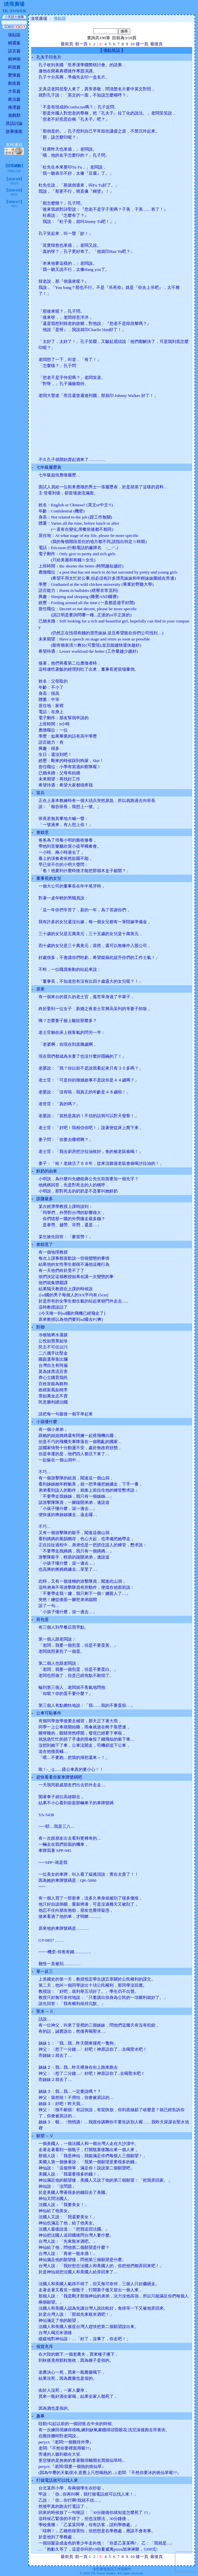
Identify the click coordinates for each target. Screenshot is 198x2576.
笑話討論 (14, 123)
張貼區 (14, 34)
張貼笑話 (112, 50)
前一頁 (81, 43)
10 (132, 43)
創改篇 (14, 83)
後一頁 (142, 43)
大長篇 (14, 91)
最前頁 (67, 43)
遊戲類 (14, 115)
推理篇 (14, 107)
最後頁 (156, 43)
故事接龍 (14, 131)
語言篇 (14, 51)
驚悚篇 (14, 75)
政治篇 (14, 99)
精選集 (14, 43)
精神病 (14, 59)
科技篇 (14, 67)
